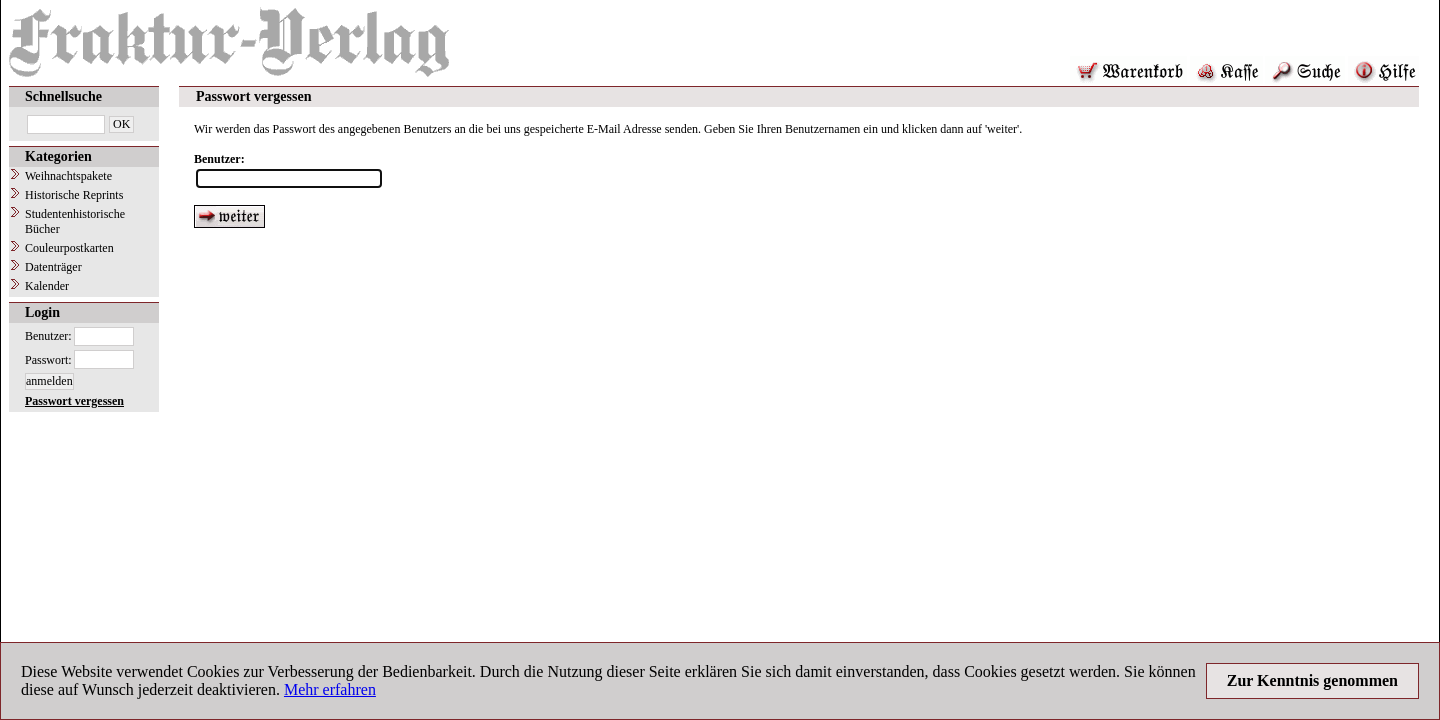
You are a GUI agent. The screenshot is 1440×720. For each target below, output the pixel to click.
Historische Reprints (74, 195)
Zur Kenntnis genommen (1312, 680)
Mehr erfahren (330, 689)
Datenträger (53, 267)
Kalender (47, 286)
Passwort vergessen (74, 401)
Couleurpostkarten (69, 248)
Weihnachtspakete (68, 176)
